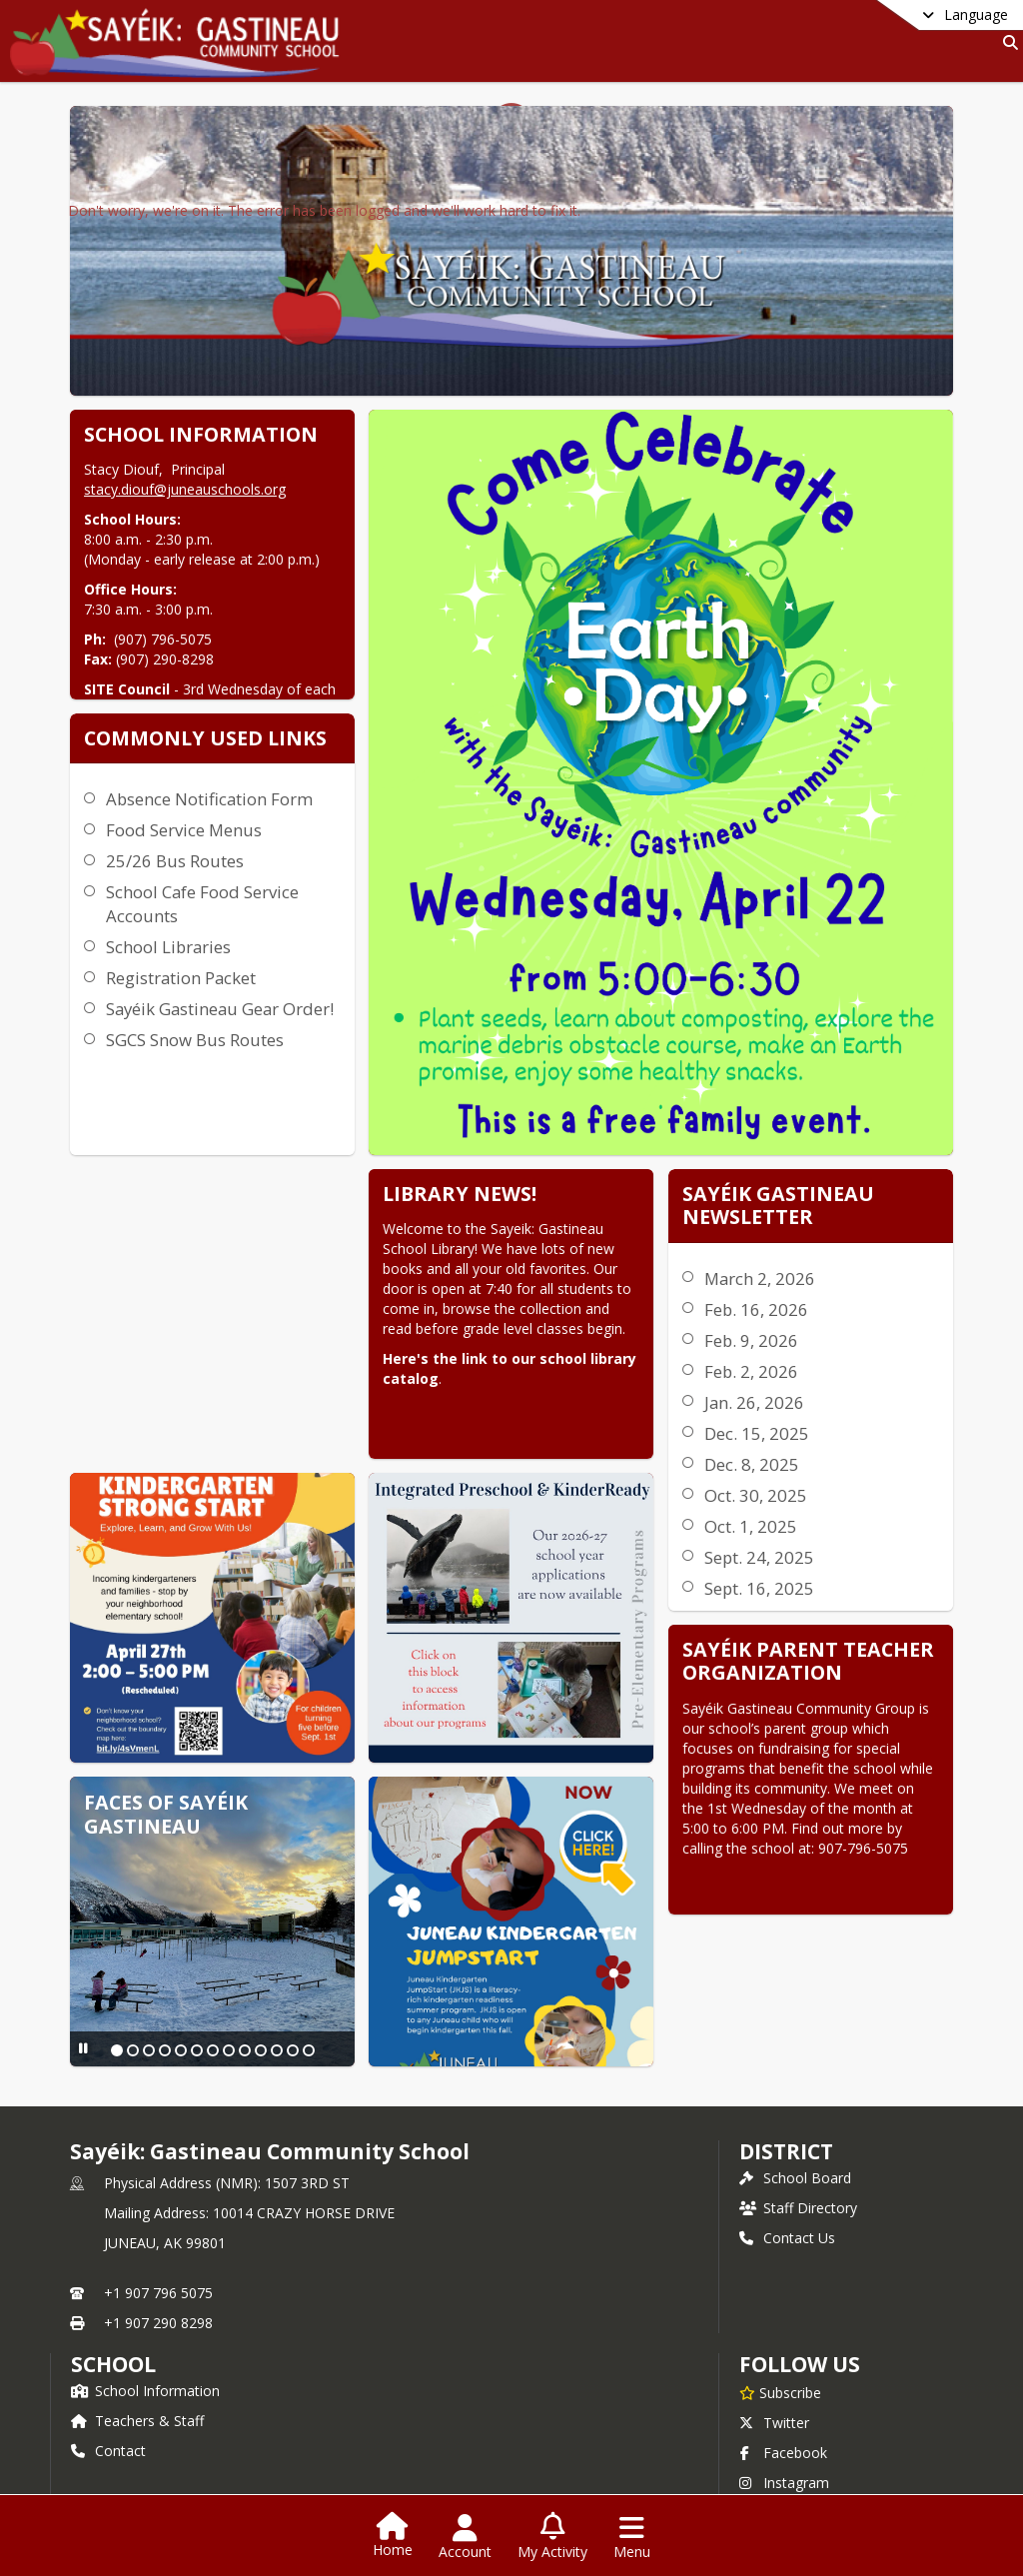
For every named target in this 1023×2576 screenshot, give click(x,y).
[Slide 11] (272, 1874)
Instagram (784, 2422)
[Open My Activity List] (552, 2537)
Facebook (783, 2392)
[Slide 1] (112, 1874)
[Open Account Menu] (465, 2537)
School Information (145, 2330)
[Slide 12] (288, 1874)
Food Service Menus (530, 696)
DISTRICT (786, 2091)
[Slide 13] (200, 1894)
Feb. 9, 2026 (441, 1261)
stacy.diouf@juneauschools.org (183, 489)
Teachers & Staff (137, 2360)
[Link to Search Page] (1006, 42)
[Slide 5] (176, 1874)
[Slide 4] (160, 1874)
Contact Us (787, 2177)
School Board (795, 2117)
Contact (108, 2390)
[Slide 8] (224, 1874)
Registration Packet (527, 844)
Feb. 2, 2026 (441, 1292)
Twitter (774, 2362)
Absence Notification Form (556, 665)
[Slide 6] (192, 1874)
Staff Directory (798, 2147)
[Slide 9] (240, 1874)
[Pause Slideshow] (81, 1891)
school (113, 2304)
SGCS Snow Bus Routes (541, 930)
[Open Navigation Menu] (631, 2537)
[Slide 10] (256, 1874)
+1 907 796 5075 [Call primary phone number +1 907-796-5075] (158, 2232)
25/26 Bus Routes (521, 727)
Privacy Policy (795, 2452)
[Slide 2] (128, 1874)
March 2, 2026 (449, 1199)
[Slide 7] (208, 1874)
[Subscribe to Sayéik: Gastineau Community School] (780, 2332)
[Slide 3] (144, 1874)
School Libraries (515, 813)
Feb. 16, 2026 (446, 1230)
